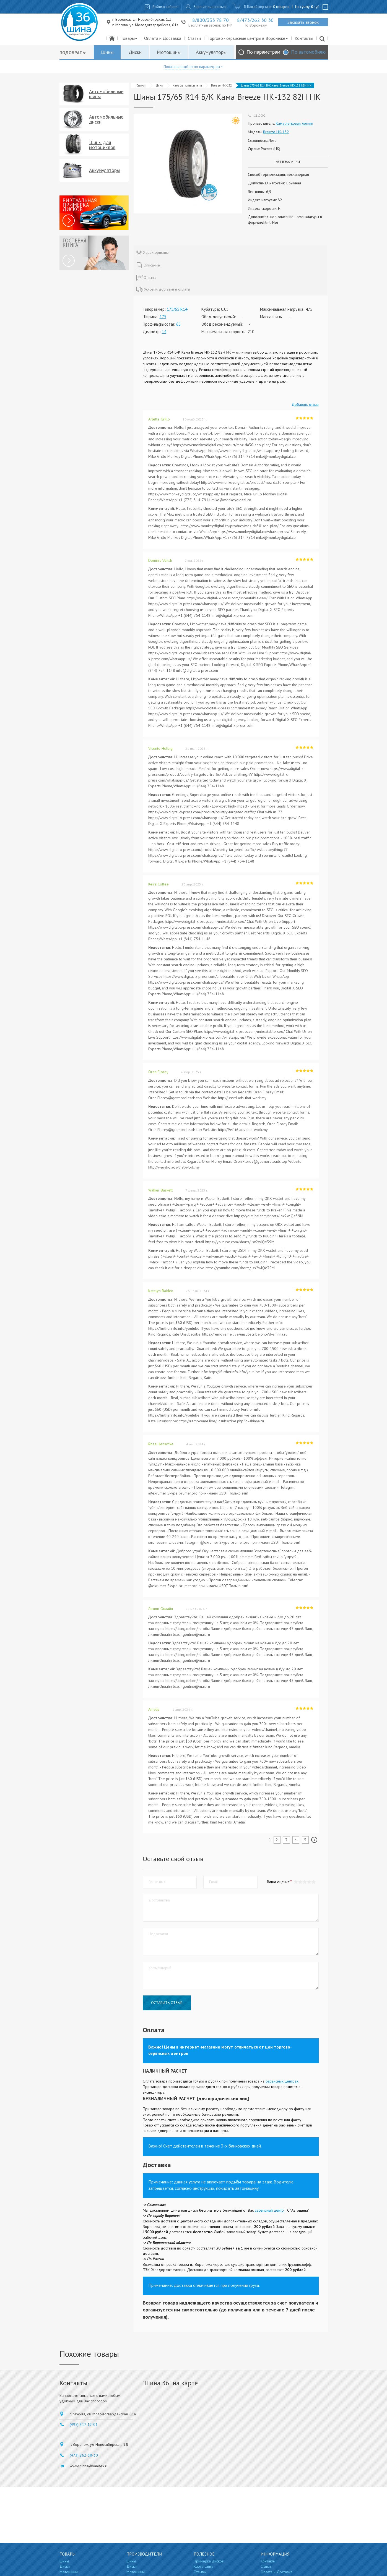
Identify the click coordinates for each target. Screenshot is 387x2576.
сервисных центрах (282, 2081)
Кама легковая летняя (187, 85)
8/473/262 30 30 (255, 20)
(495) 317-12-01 (84, 2424)
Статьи (194, 38)
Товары (129, 38)
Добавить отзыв (305, 404)
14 (164, 331)
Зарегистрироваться (210, 6)
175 (163, 316)
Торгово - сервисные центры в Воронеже (248, 38)
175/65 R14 (177, 309)
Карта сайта (203, 2566)
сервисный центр (269, 2210)
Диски (135, 52)
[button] (313, 1882)
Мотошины (169, 52)
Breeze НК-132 (221, 85)
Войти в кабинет (165, 6)
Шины (107, 52)
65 (178, 324)
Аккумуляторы (211, 52)
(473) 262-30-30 (84, 2455)
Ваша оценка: (278, 1881)
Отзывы (200, 2571)
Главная (141, 85)
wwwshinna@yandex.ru (89, 2465)
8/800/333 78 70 (210, 20)
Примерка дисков (209, 2561)
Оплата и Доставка (162, 38)
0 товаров (281, 6)
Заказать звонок (303, 22)
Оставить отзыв (167, 2002)
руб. (315, 6)
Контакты (304, 38)
